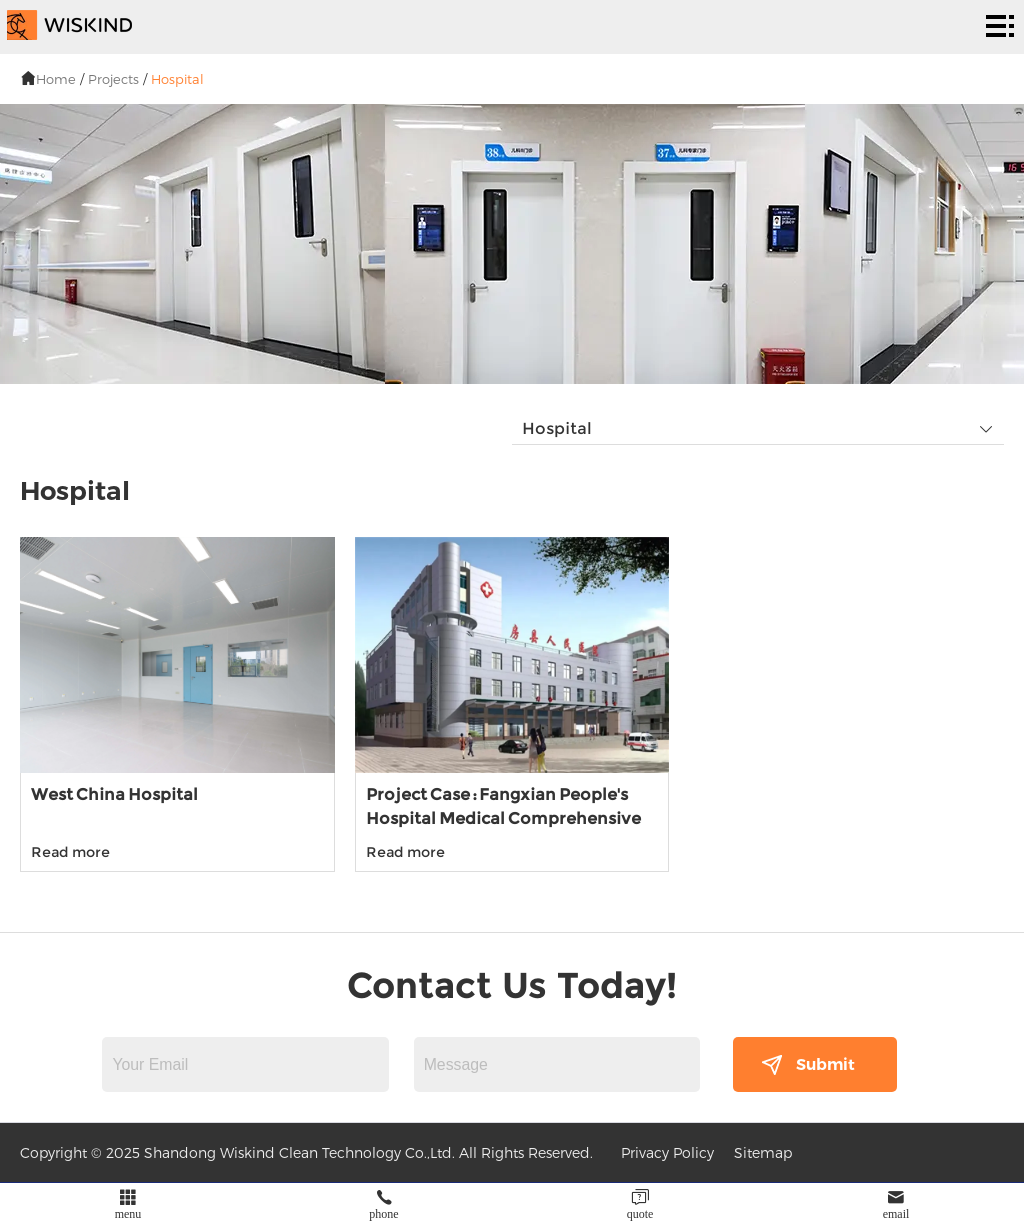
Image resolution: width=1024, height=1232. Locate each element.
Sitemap (763, 1152)
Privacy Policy (667, 1152)
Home (56, 79)
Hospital (177, 79)
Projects (113, 79)
